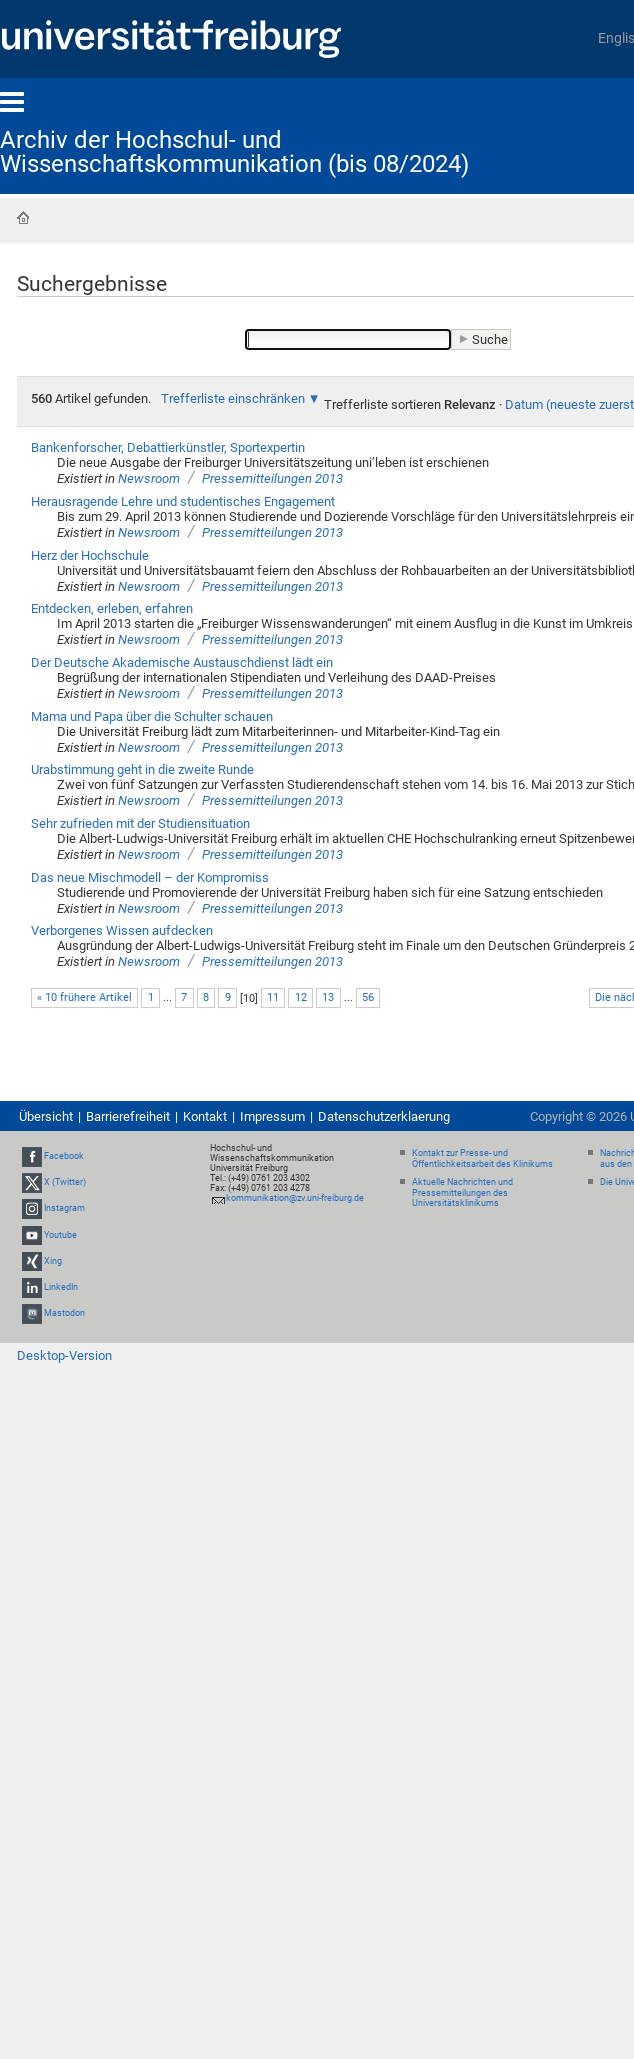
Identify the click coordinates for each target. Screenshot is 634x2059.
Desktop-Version (64, 1355)
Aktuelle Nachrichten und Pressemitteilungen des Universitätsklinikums (462, 1193)
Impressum (272, 1116)
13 (328, 997)
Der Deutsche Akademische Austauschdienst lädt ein (182, 662)
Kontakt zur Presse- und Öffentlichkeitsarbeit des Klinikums (482, 1158)
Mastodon (64, 1313)
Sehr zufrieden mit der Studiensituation (140, 823)
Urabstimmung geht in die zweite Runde (142, 769)
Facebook (64, 1156)
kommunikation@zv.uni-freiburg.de (295, 1198)
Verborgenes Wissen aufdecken (122, 930)
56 (368, 997)
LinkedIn (61, 1287)
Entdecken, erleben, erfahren (112, 608)
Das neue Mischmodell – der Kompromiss (150, 877)
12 (301, 997)
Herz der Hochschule (90, 555)
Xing (53, 1261)
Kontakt (205, 1116)
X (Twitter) (65, 1182)
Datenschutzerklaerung (384, 1116)
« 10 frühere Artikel (84, 997)
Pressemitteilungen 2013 (272, 478)
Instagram (64, 1209)
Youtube (60, 1235)
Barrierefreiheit (128, 1116)
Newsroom (149, 478)
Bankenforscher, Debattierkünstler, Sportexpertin (168, 447)
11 (273, 997)
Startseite (23, 218)
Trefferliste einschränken (233, 398)
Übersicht (46, 1116)
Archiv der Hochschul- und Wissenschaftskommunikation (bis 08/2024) (234, 152)
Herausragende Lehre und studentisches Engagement (183, 501)
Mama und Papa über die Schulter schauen (152, 716)
